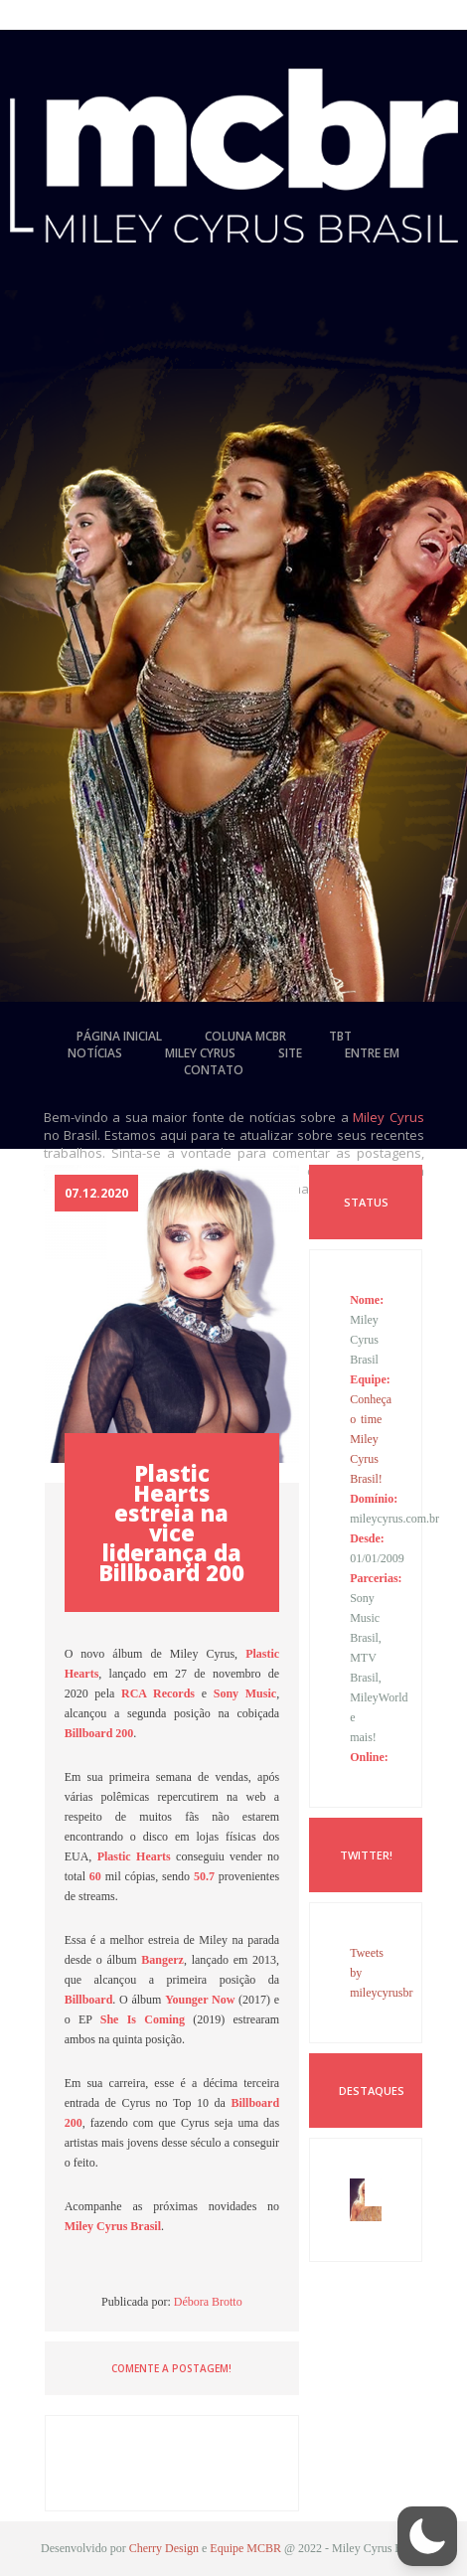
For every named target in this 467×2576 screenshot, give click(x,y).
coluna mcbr (245, 1036)
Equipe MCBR (245, 2548)
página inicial (119, 1036)
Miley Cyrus (388, 1117)
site (290, 1053)
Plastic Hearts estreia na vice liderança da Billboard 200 (171, 1522)
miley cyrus (200, 1053)
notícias (95, 1053)
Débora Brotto (208, 2302)
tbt (340, 1036)
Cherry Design (164, 2548)
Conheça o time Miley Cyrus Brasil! (370, 1439)
